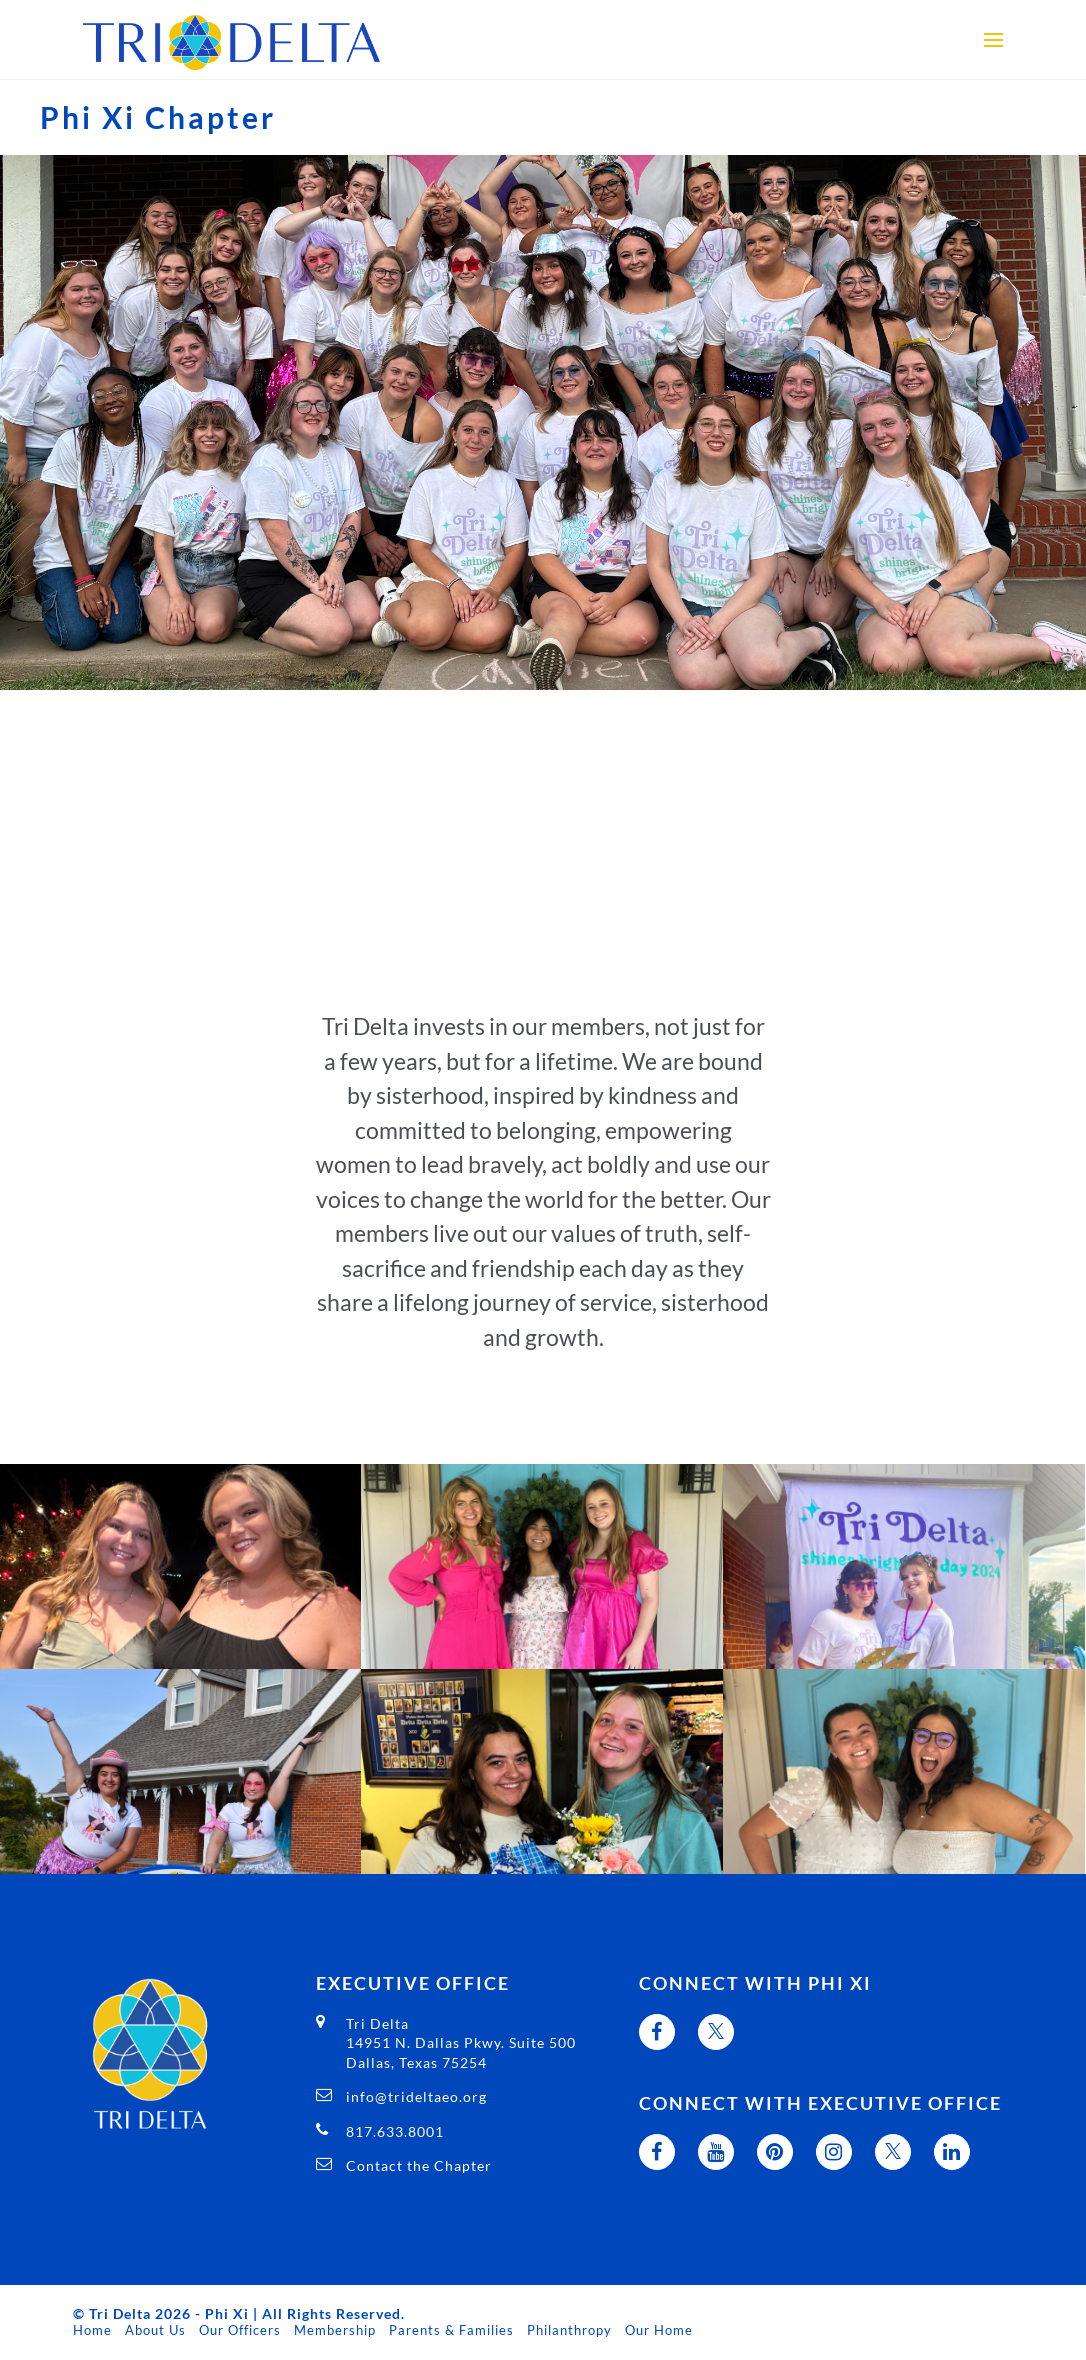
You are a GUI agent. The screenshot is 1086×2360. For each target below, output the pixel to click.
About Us (155, 2330)
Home (92, 2330)
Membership (335, 2330)
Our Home (659, 2330)
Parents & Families (451, 2330)
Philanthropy (569, 2330)
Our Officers (240, 2330)
